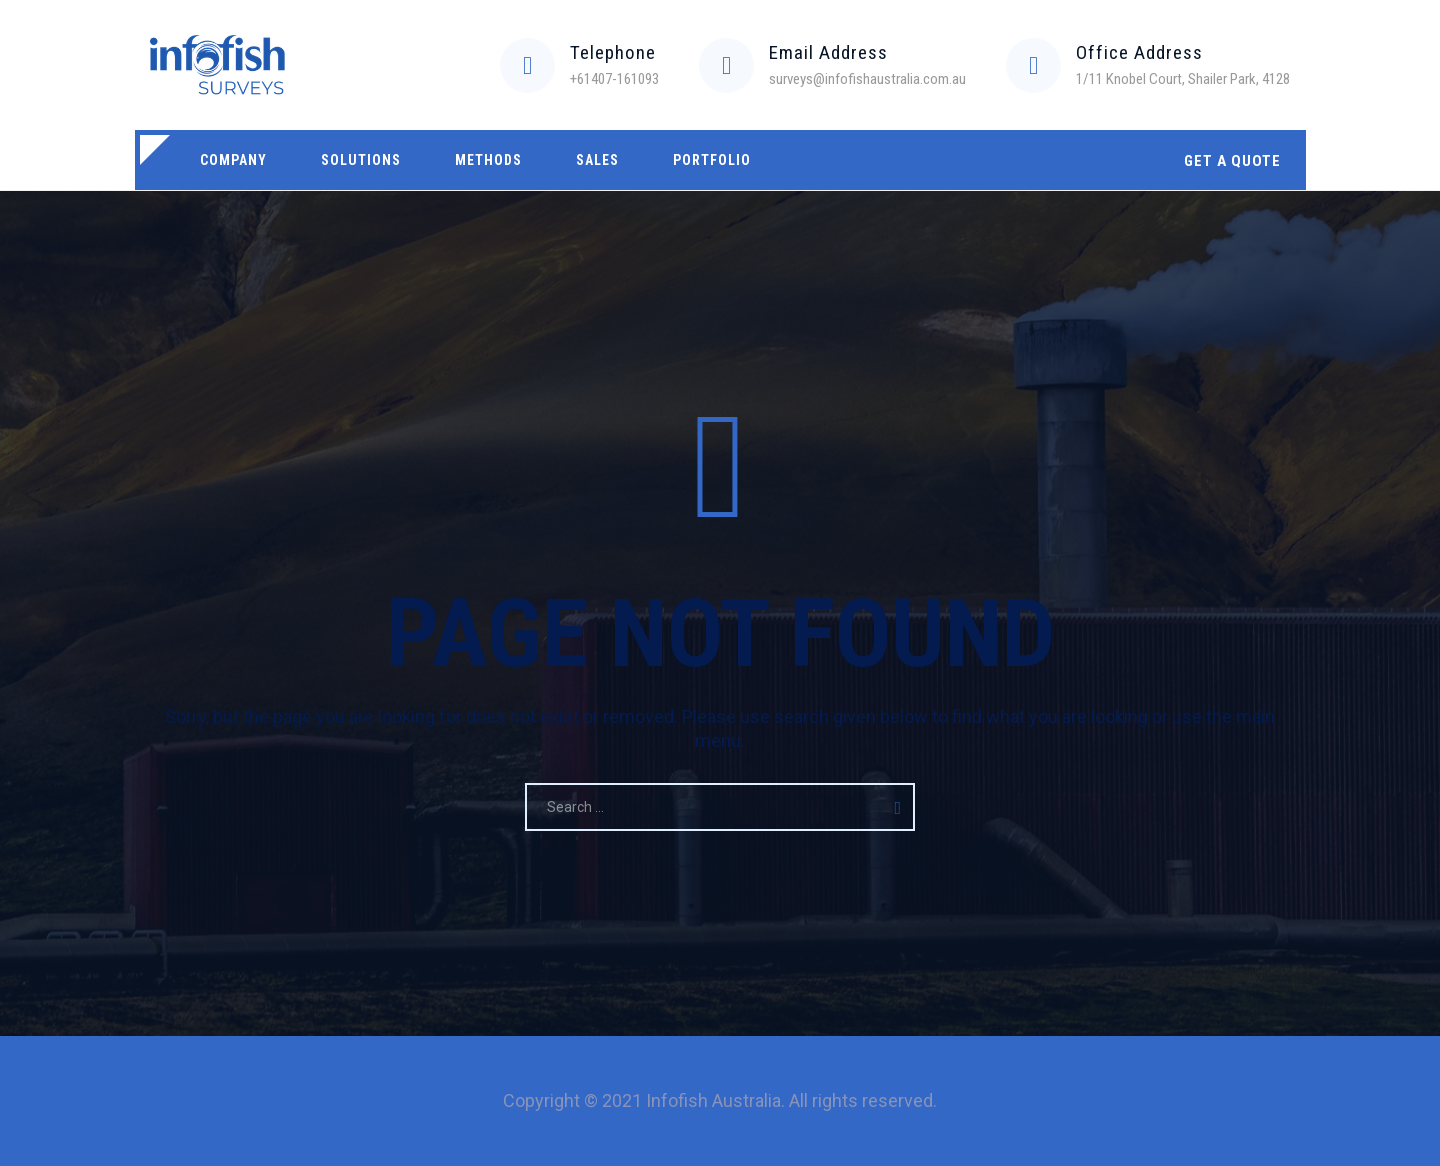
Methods (488, 160)
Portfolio (712, 160)
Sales (597, 160)
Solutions (361, 160)
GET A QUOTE (1232, 161)
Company (233, 160)
